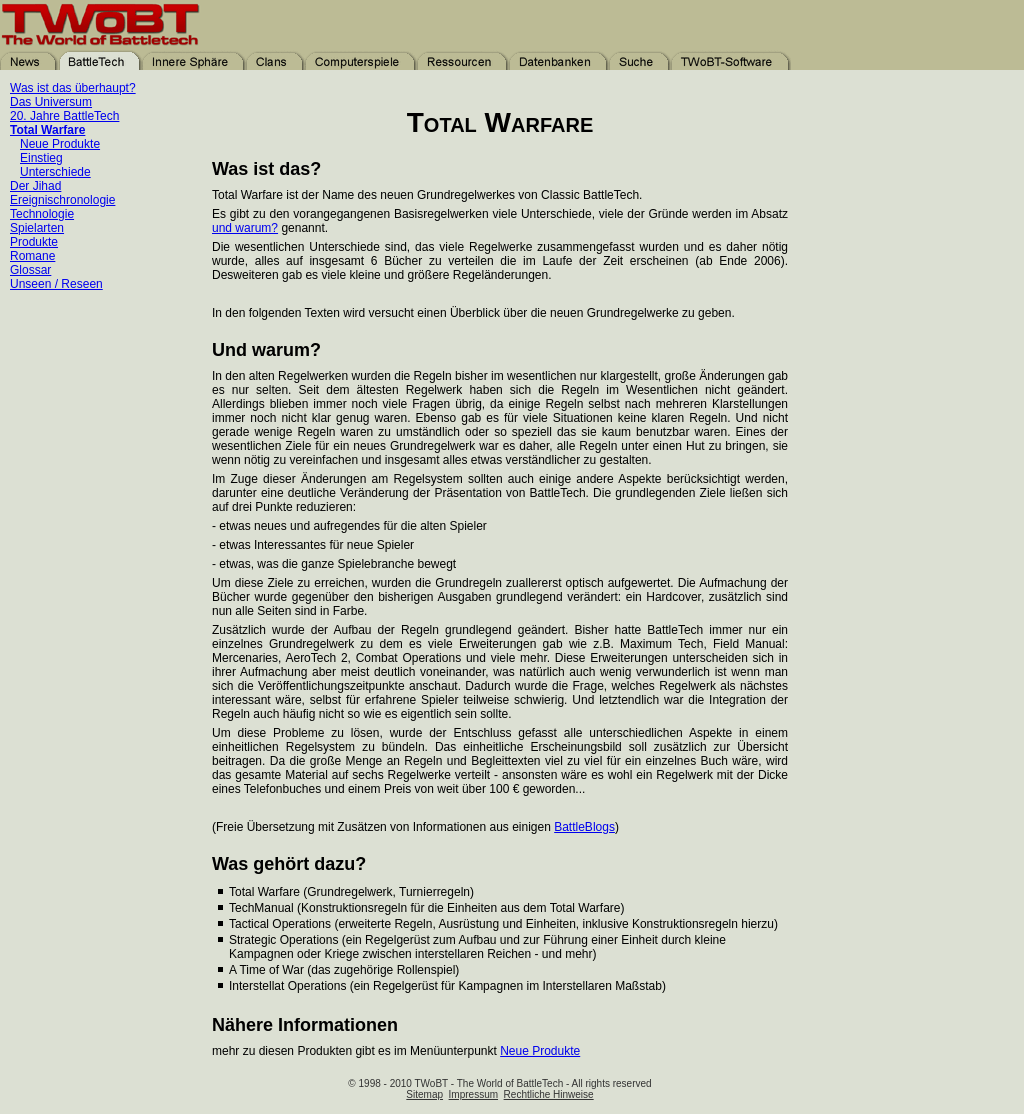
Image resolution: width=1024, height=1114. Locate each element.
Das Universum (51, 102)
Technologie (42, 214)
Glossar (30, 270)
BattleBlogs (584, 827)
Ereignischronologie (62, 200)
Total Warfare (47, 130)
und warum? (245, 228)
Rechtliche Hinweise (549, 1094)
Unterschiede (55, 172)
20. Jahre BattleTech (64, 116)
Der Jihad (35, 186)
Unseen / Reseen (56, 284)
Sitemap (424, 1094)
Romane (32, 256)
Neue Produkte (60, 144)
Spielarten (37, 228)
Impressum (473, 1094)
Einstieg (41, 158)
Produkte (34, 242)
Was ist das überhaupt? (73, 88)
